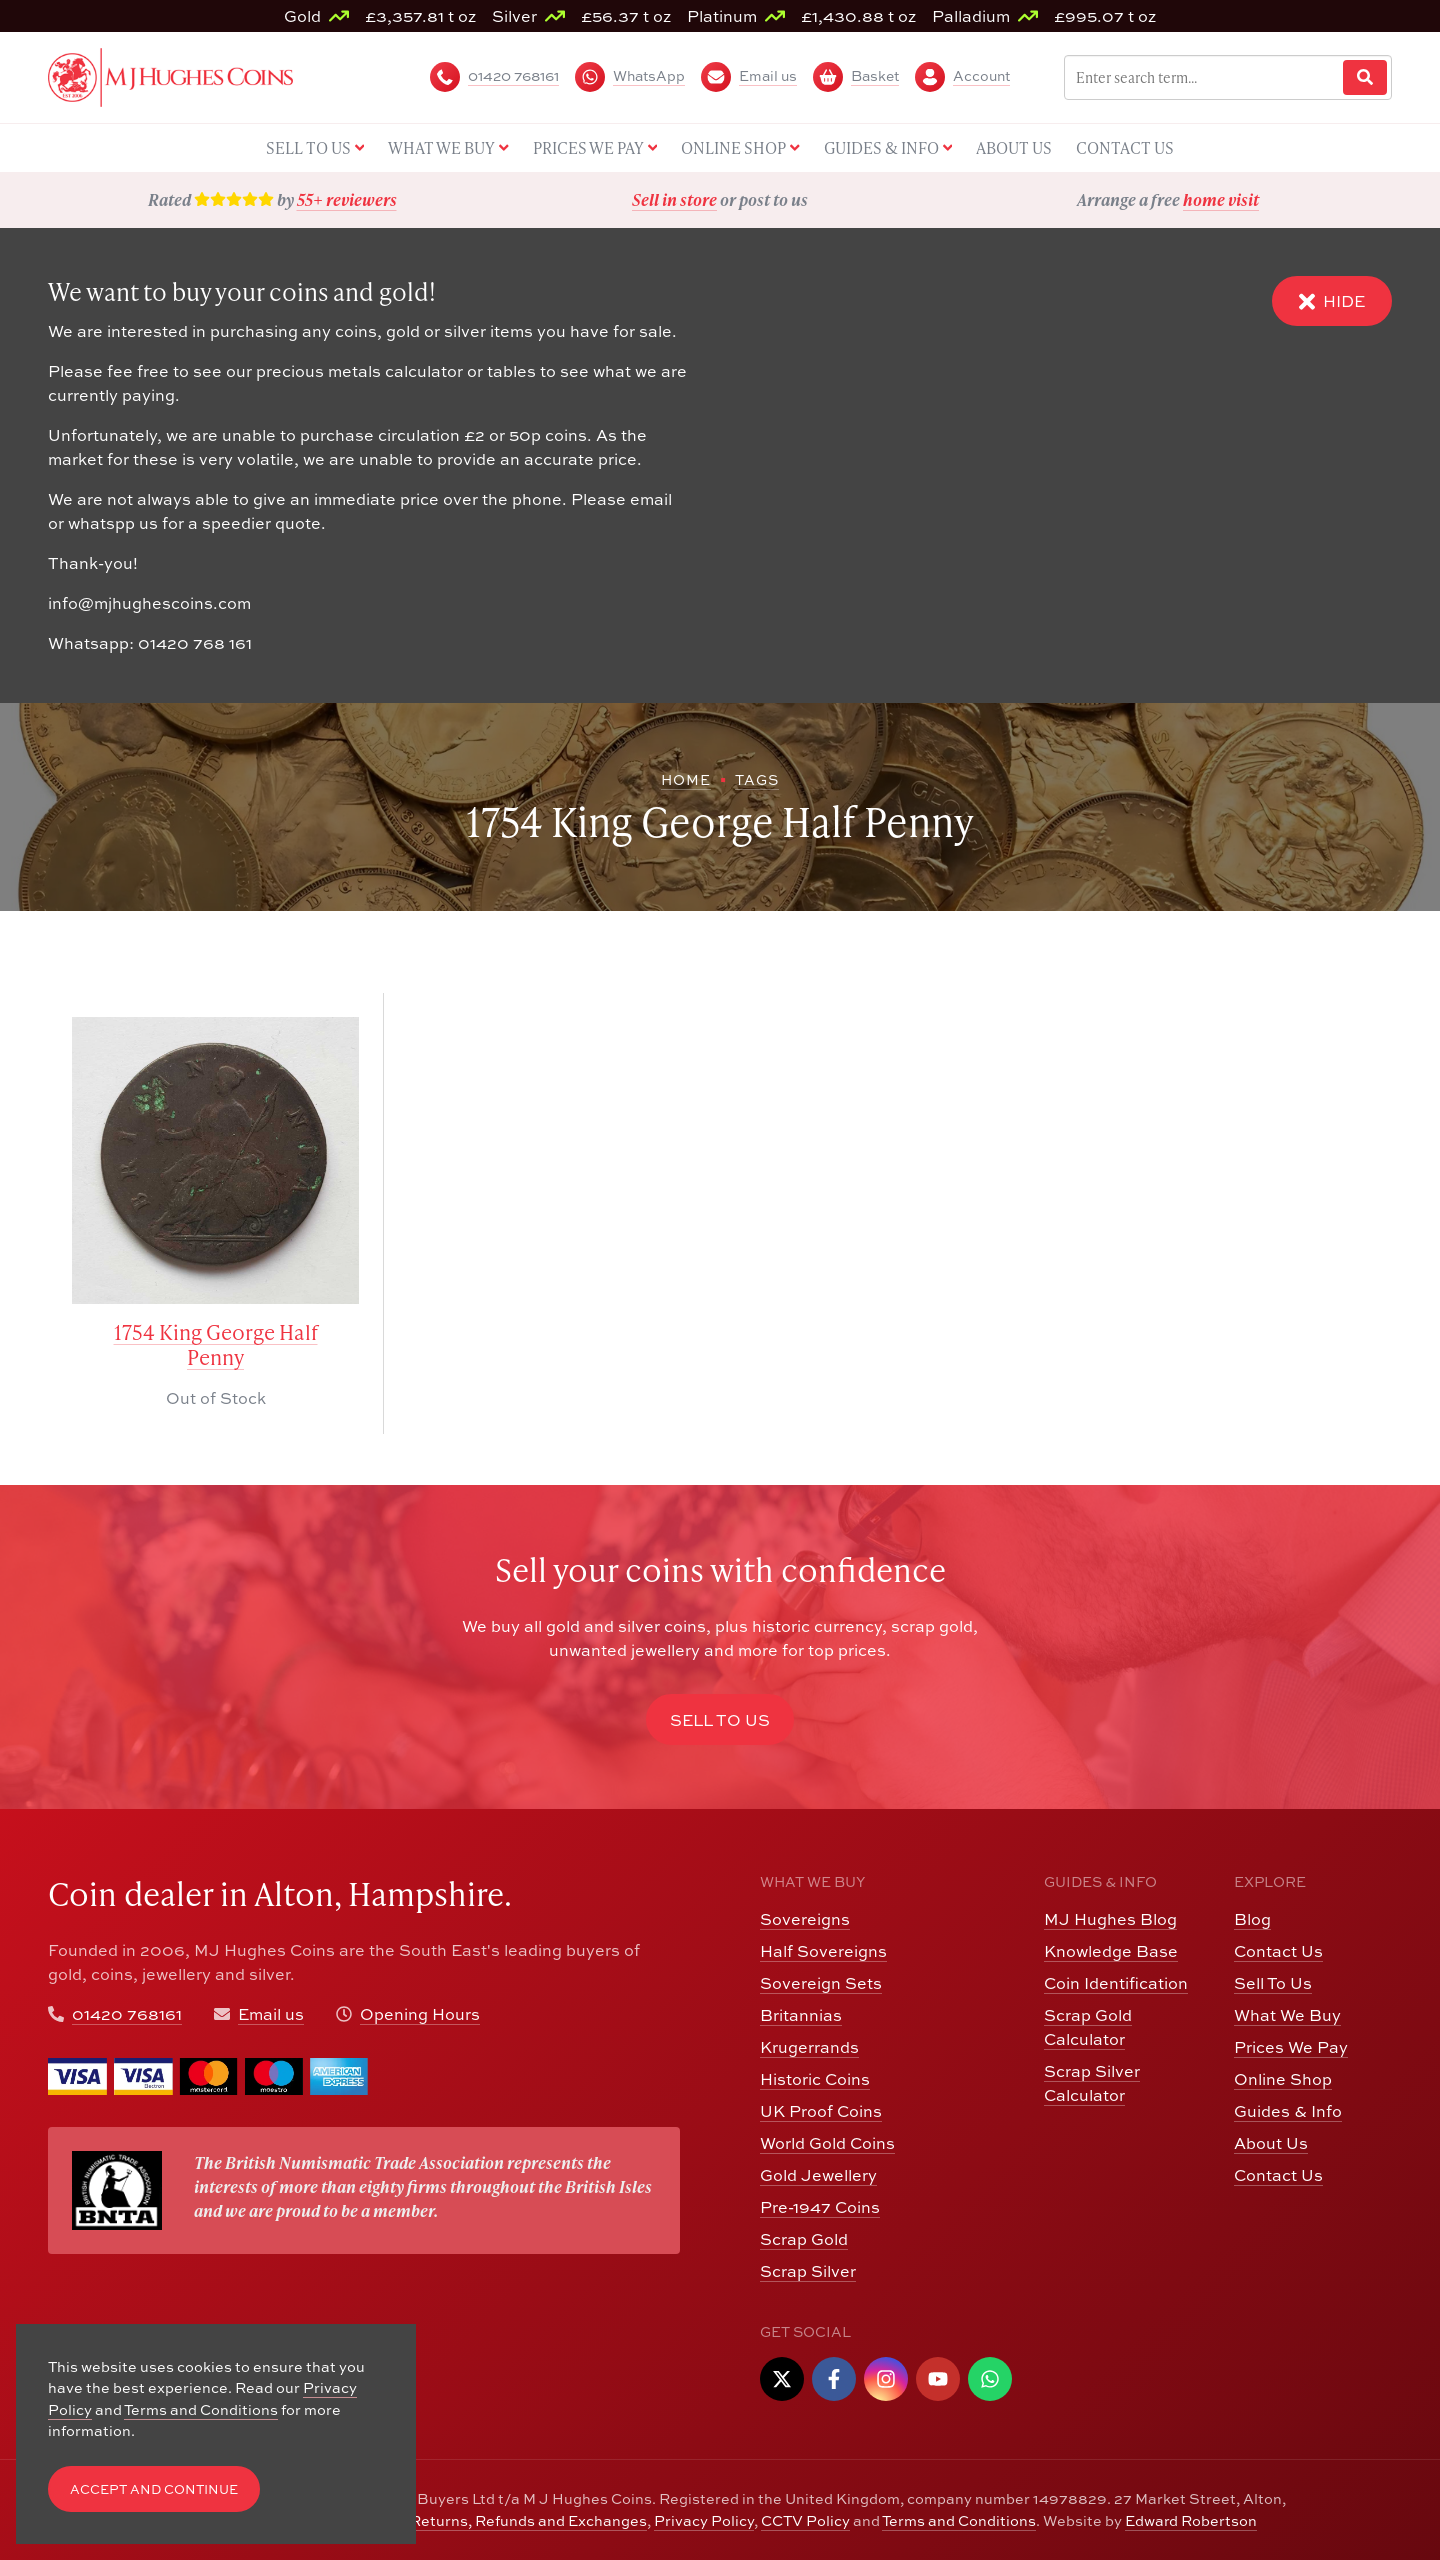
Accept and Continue (154, 2489)
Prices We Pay (1291, 2047)
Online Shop (1283, 2079)
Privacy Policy (704, 2520)
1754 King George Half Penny (216, 1345)
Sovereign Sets (821, 1983)
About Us (1271, 2143)
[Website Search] (1365, 77)
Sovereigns (805, 1919)
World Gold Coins (827, 2143)
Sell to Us (720, 1720)
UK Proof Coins (821, 2111)
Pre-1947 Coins (820, 2207)
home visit (1221, 199)
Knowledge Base (1111, 1951)
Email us (271, 2014)
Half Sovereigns (823, 1951)
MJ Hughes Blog (1110, 1919)
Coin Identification (1116, 1983)
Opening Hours (420, 2014)
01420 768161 (127, 2014)
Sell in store (674, 199)
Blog (1252, 1919)
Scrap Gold (804, 2239)
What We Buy (1287, 2015)
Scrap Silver (808, 2271)
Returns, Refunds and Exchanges (528, 2520)
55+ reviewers (347, 199)
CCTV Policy (805, 2520)
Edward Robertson (1191, 2520)
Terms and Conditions (959, 2520)
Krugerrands (809, 2047)
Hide (1332, 301)
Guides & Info (1288, 2111)
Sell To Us (1273, 1983)
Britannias (801, 2015)
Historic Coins (815, 2079)
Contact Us (1278, 1951)
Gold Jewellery (818, 2175)
